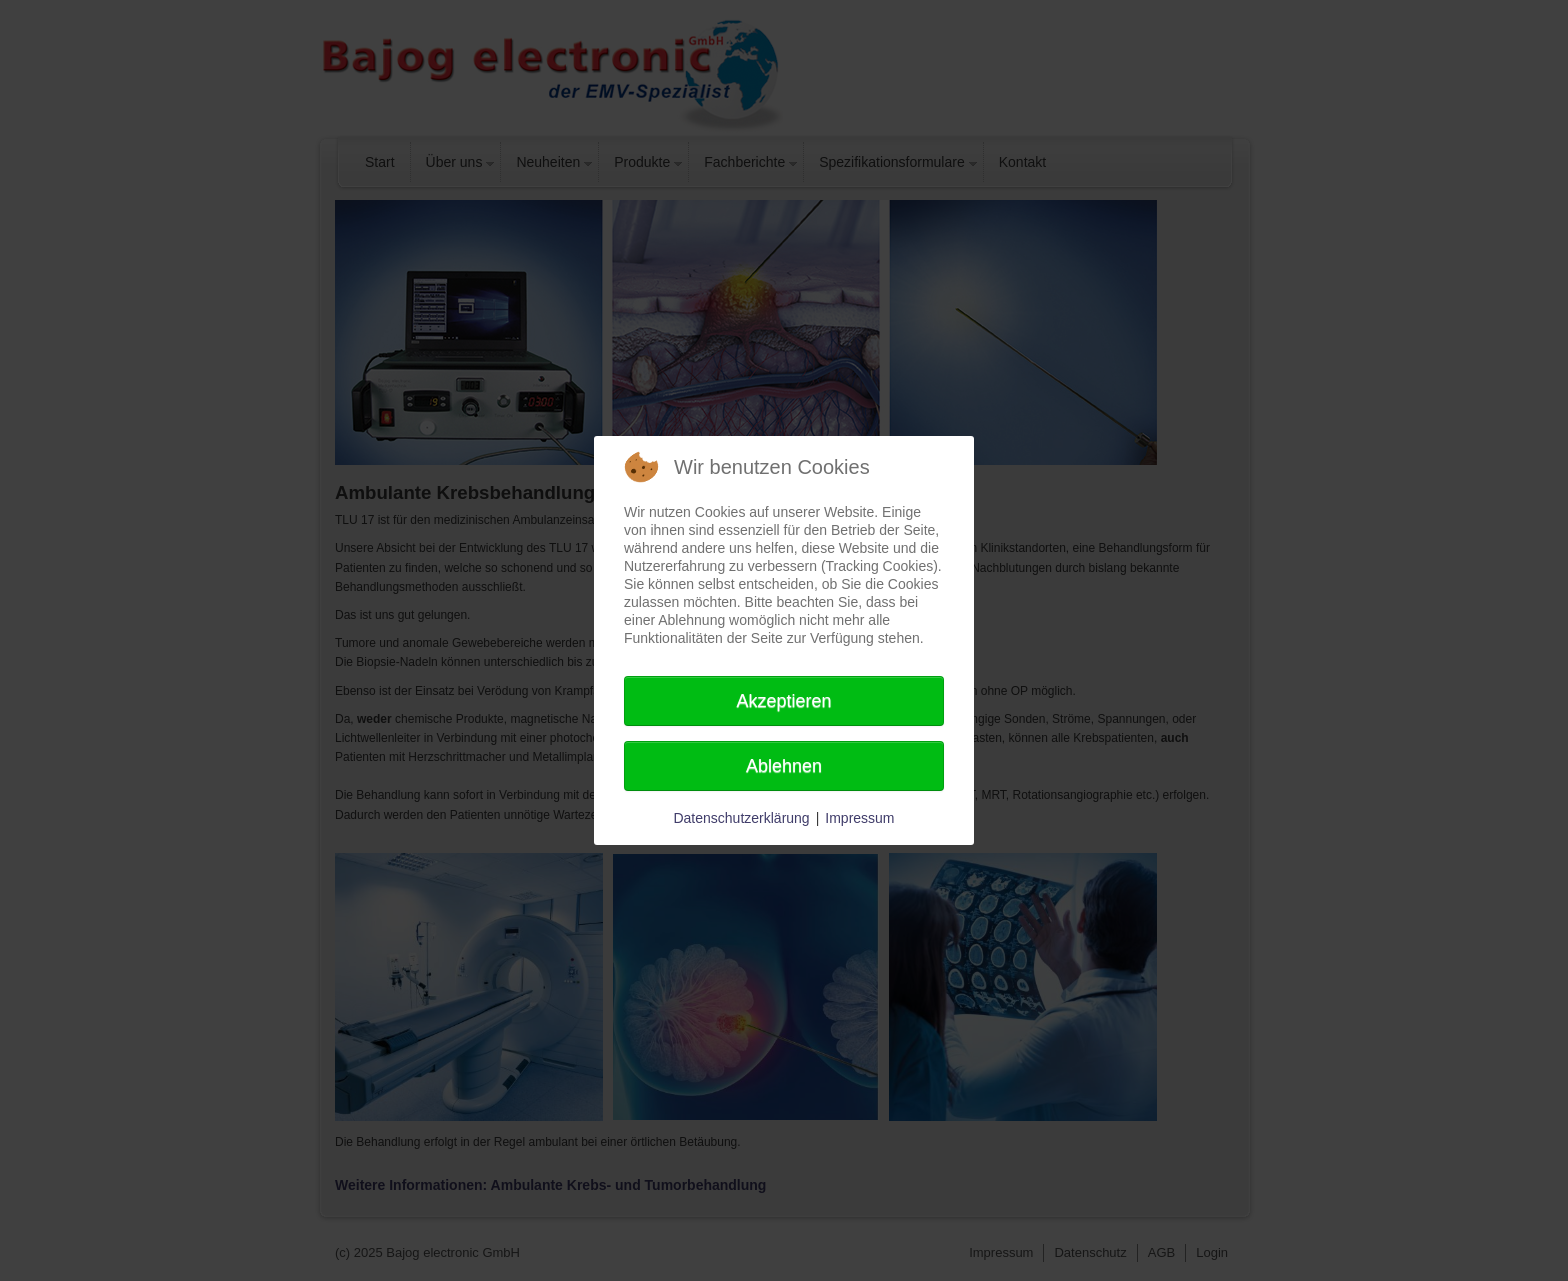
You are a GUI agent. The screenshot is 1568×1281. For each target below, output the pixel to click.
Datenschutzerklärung (741, 818)
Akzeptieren (783, 701)
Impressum (859, 818)
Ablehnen (784, 766)
